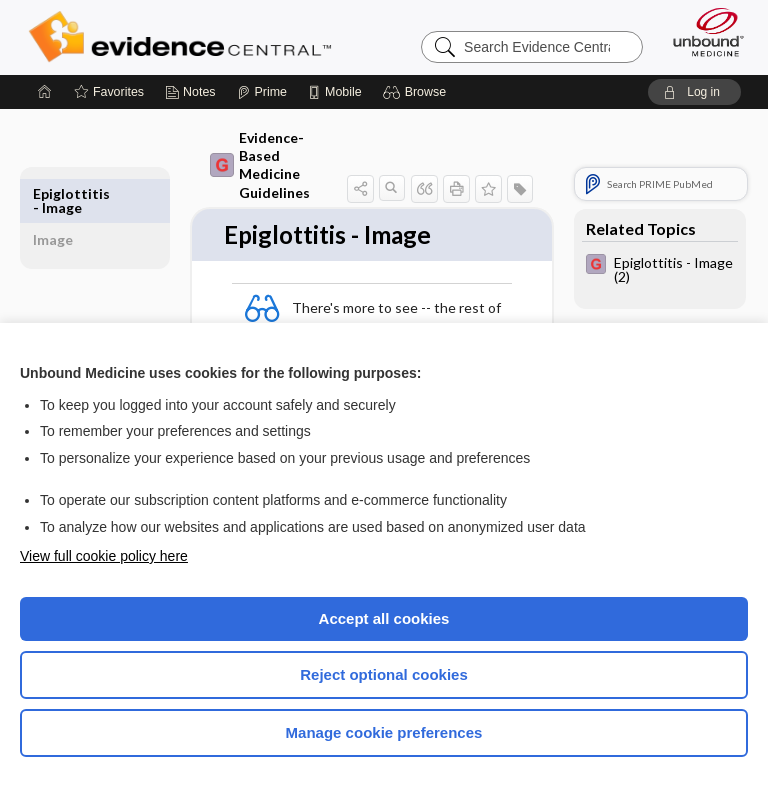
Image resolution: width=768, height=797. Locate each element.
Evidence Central (184, 37)
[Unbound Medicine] (702, 32)
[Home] (45, 92)
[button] (417, 92)
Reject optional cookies (384, 674)
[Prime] (262, 92)
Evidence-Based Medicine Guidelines (260, 165)
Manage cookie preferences (384, 732)
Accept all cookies (384, 618)
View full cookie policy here (104, 556)
